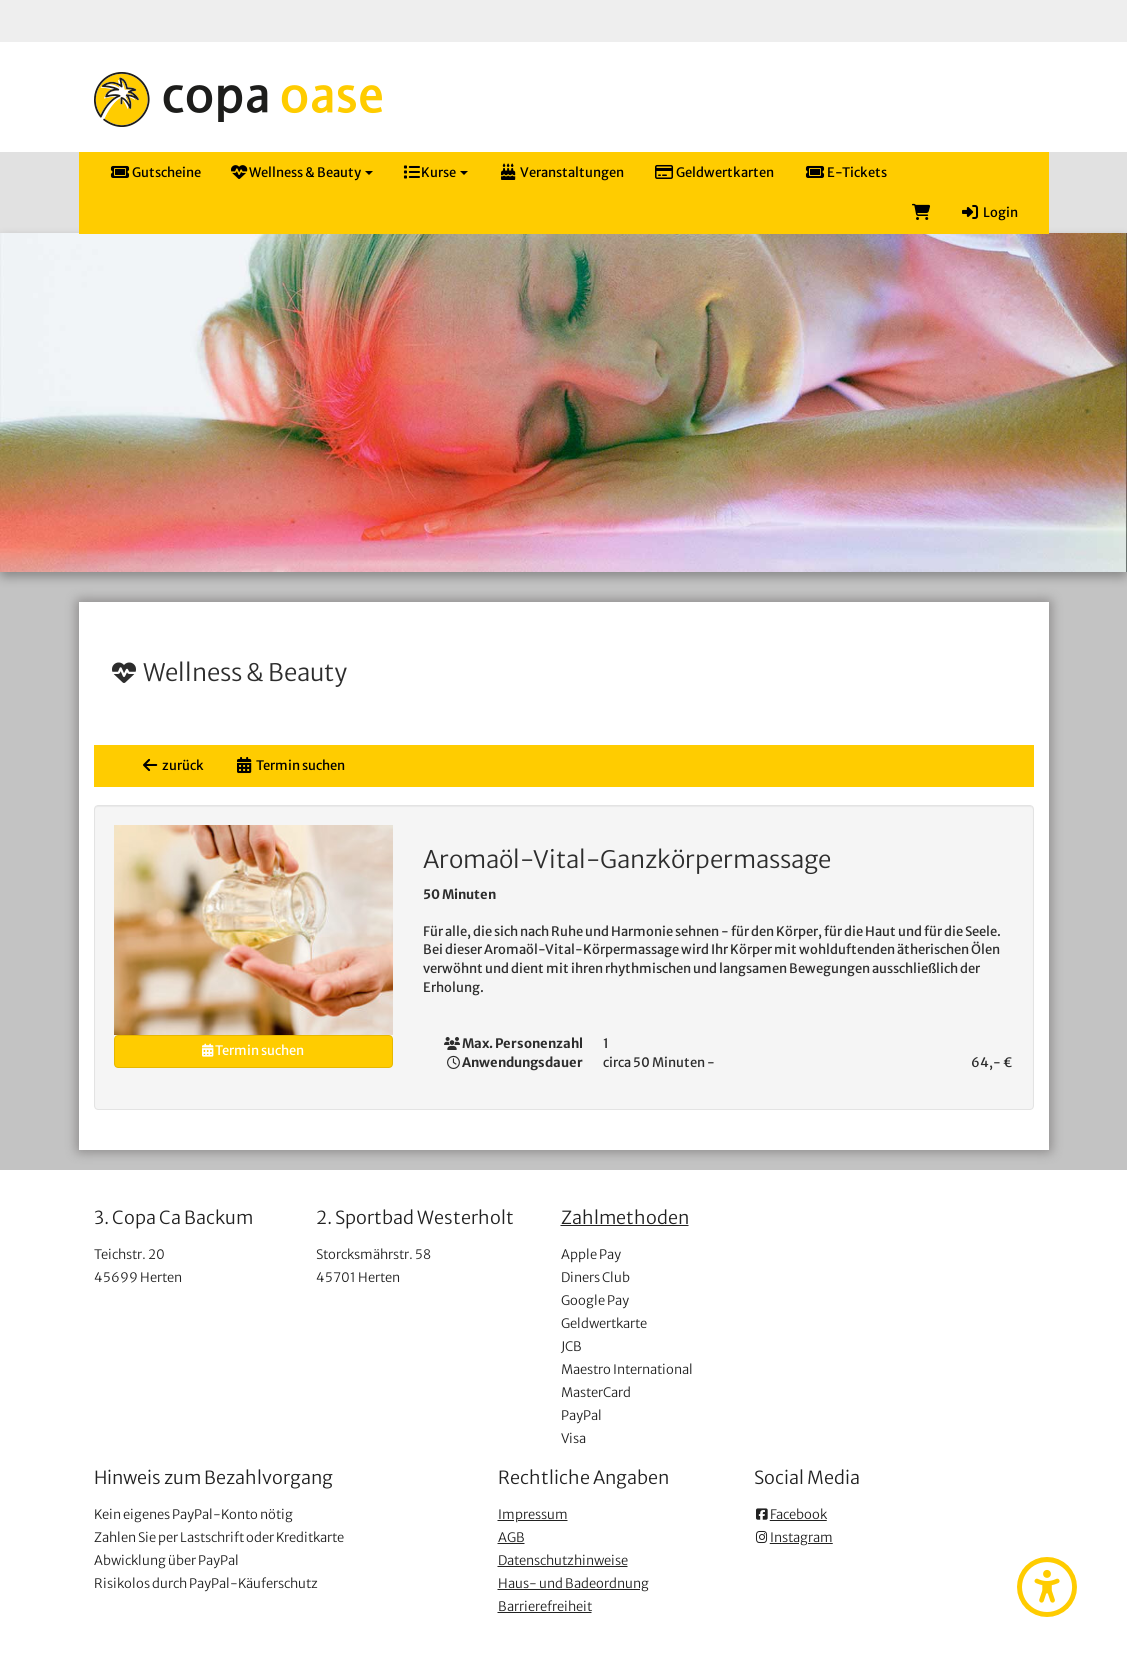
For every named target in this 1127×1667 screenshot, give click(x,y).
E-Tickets (845, 172)
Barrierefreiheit (545, 1606)
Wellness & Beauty (302, 172)
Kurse (435, 172)
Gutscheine (155, 172)
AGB (511, 1537)
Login (988, 212)
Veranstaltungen (561, 172)
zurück (172, 765)
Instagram (793, 1537)
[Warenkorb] (921, 213)
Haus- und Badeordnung (573, 1583)
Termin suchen (289, 765)
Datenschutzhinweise (563, 1560)
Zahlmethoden (625, 1217)
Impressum (533, 1514)
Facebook (790, 1514)
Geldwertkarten (714, 172)
